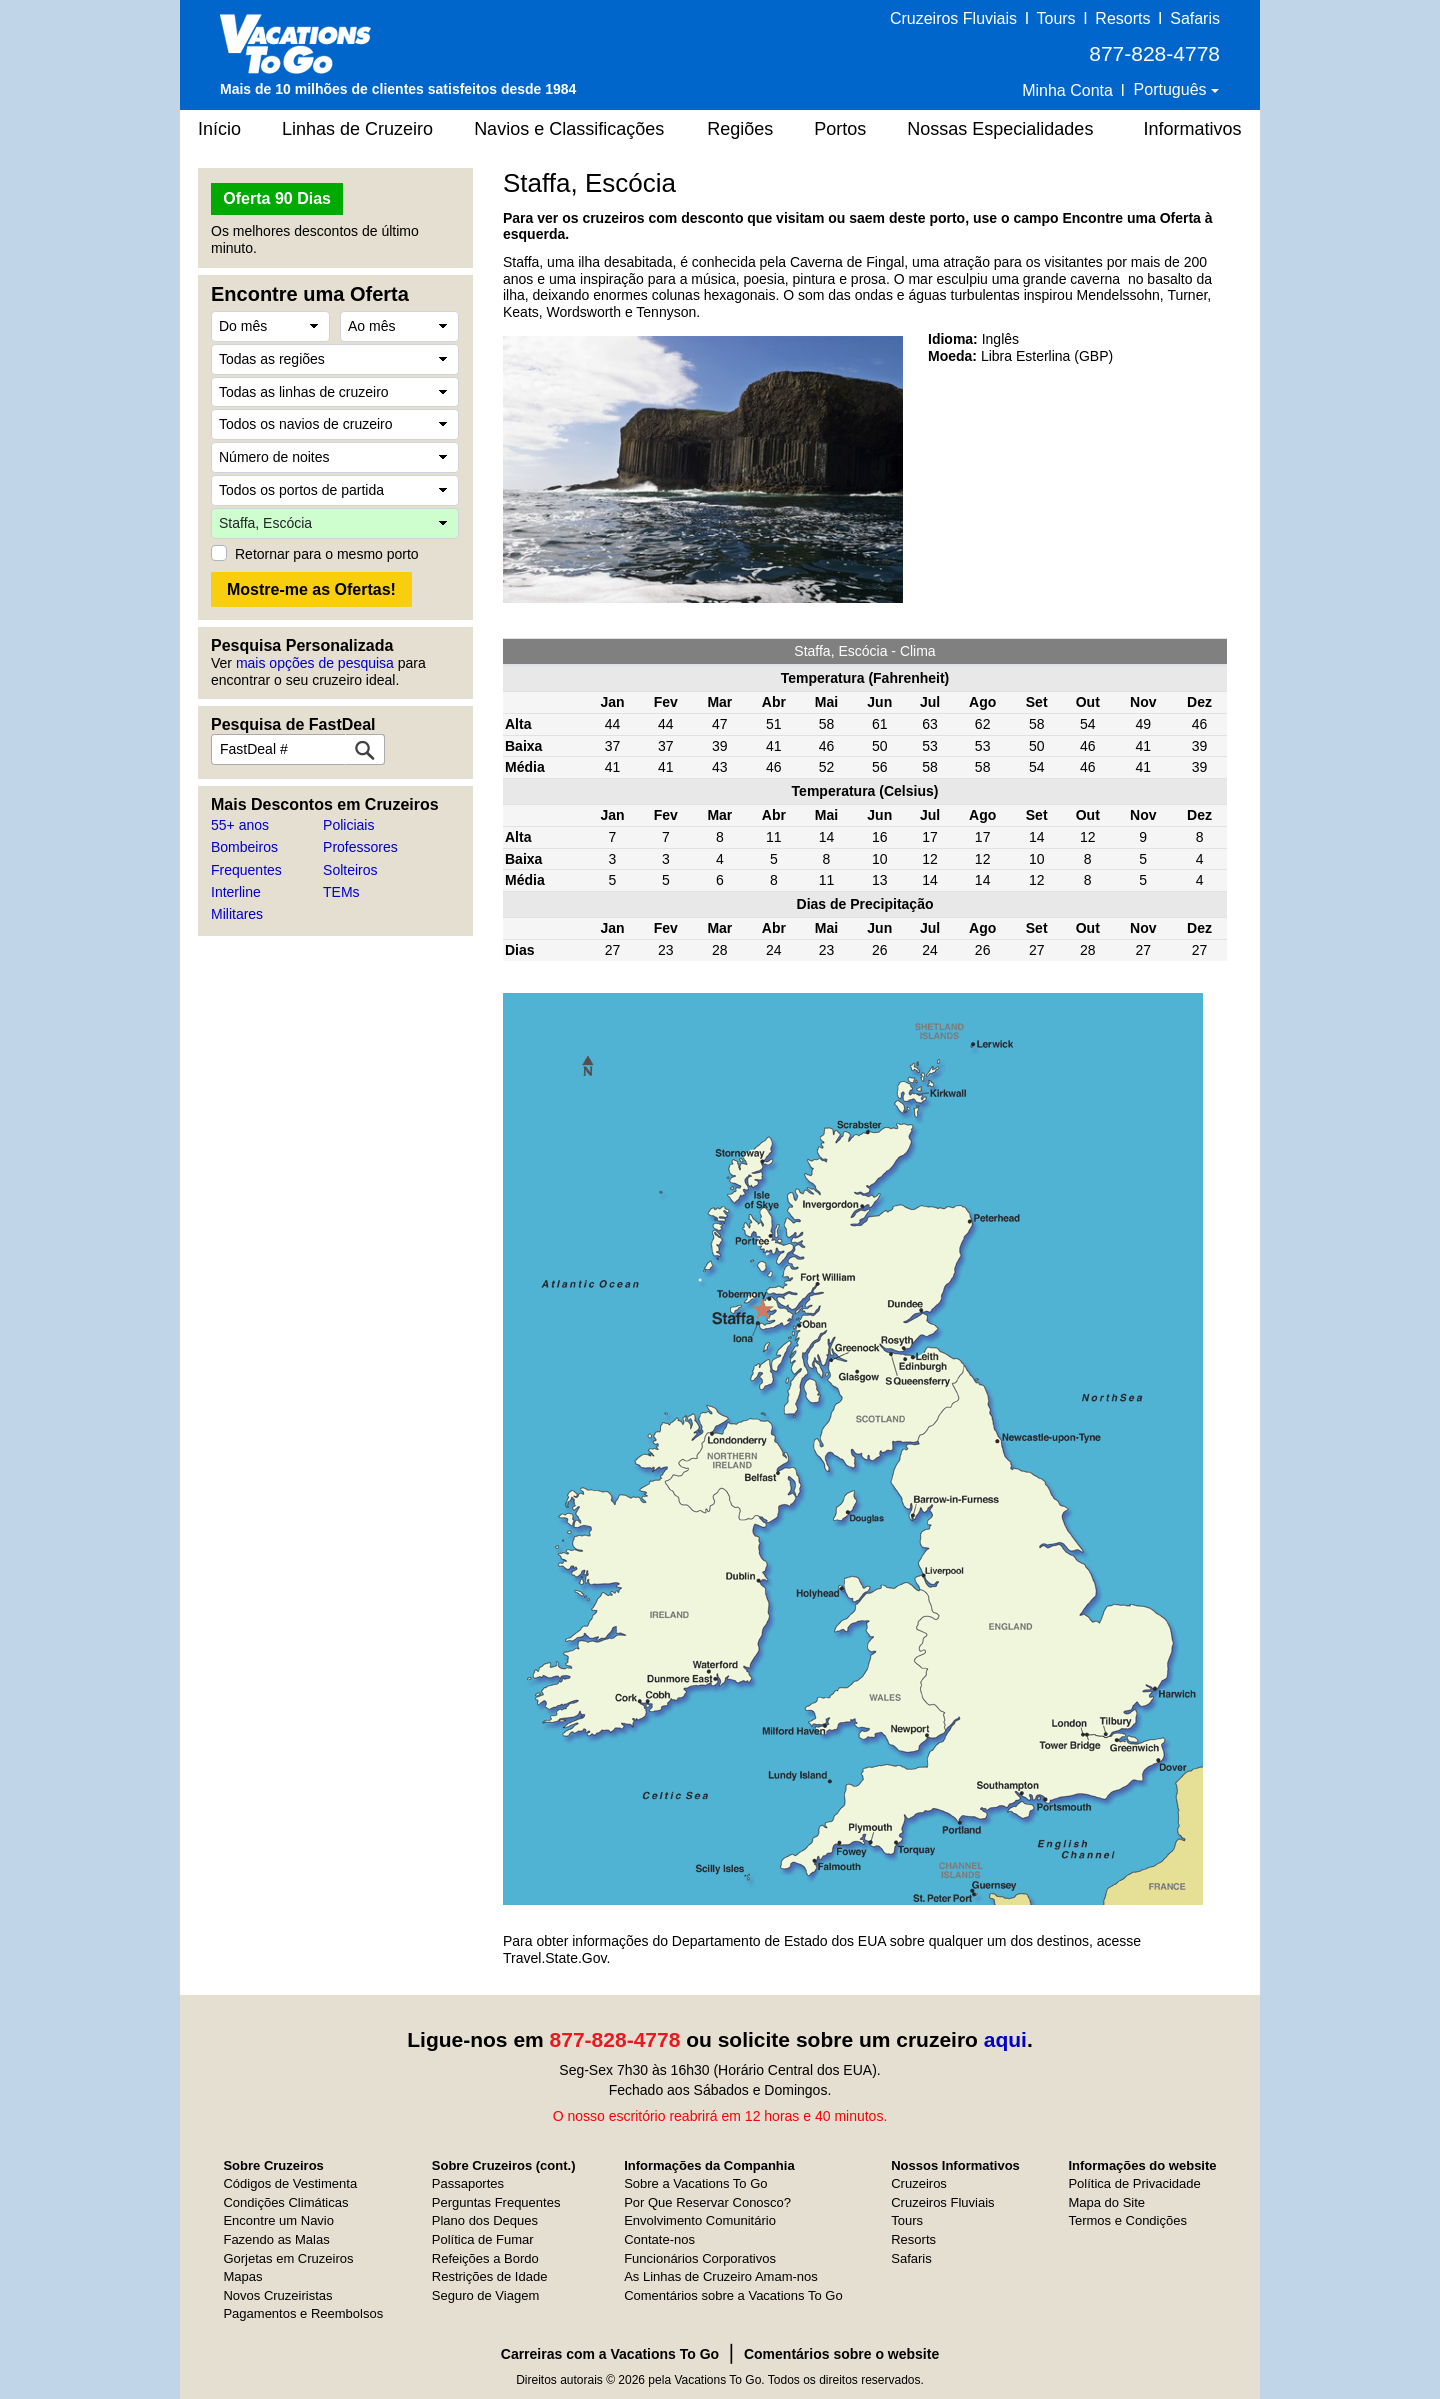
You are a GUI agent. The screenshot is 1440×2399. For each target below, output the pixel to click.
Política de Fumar (483, 2239)
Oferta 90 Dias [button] (277, 198)
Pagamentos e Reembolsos (303, 2313)
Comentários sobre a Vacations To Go (733, 2295)
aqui (1005, 2039)
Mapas (242, 2276)
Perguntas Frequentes (496, 2202)
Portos (840, 129)
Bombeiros (244, 847)
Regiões (740, 129)
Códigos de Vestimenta (290, 2183)
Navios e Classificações (569, 129)
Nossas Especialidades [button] (1000, 129)
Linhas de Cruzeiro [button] (357, 129)
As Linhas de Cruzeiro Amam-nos (721, 2276)
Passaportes (468, 2183)
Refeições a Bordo (485, 2258)
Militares (237, 914)
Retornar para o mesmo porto (327, 554)
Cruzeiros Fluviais (953, 18)
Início (219, 129)
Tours (1055, 18)
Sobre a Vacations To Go (695, 2183)
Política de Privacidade (1134, 2183)
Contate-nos (659, 2239)
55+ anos (240, 825)
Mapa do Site (1106, 2202)
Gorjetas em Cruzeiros (288, 2258)
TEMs (341, 892)
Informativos (1192, 129)
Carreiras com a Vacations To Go (610, 2354)
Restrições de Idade (490, 2276)
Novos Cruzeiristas (277, 2295)
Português (1172, 89)
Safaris (1195, 18)
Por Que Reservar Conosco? (707, 2202)
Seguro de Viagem (485, 2295)
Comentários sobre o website (841, 2354)
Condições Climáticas (285, 2202)
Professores (360, 847)
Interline (236, 892)
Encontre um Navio (278, 2220)
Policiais (348, 825)
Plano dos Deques (485, 2220)
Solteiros (350, 870)
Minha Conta (1067, 90)
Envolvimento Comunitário (700, 2220)
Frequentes (246, 870)
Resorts (1122, 18)
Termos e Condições (1127, 2220)
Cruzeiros (919, 2183)
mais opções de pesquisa (315, 663)
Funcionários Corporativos (700, 2258)
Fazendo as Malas (276, 2239)
